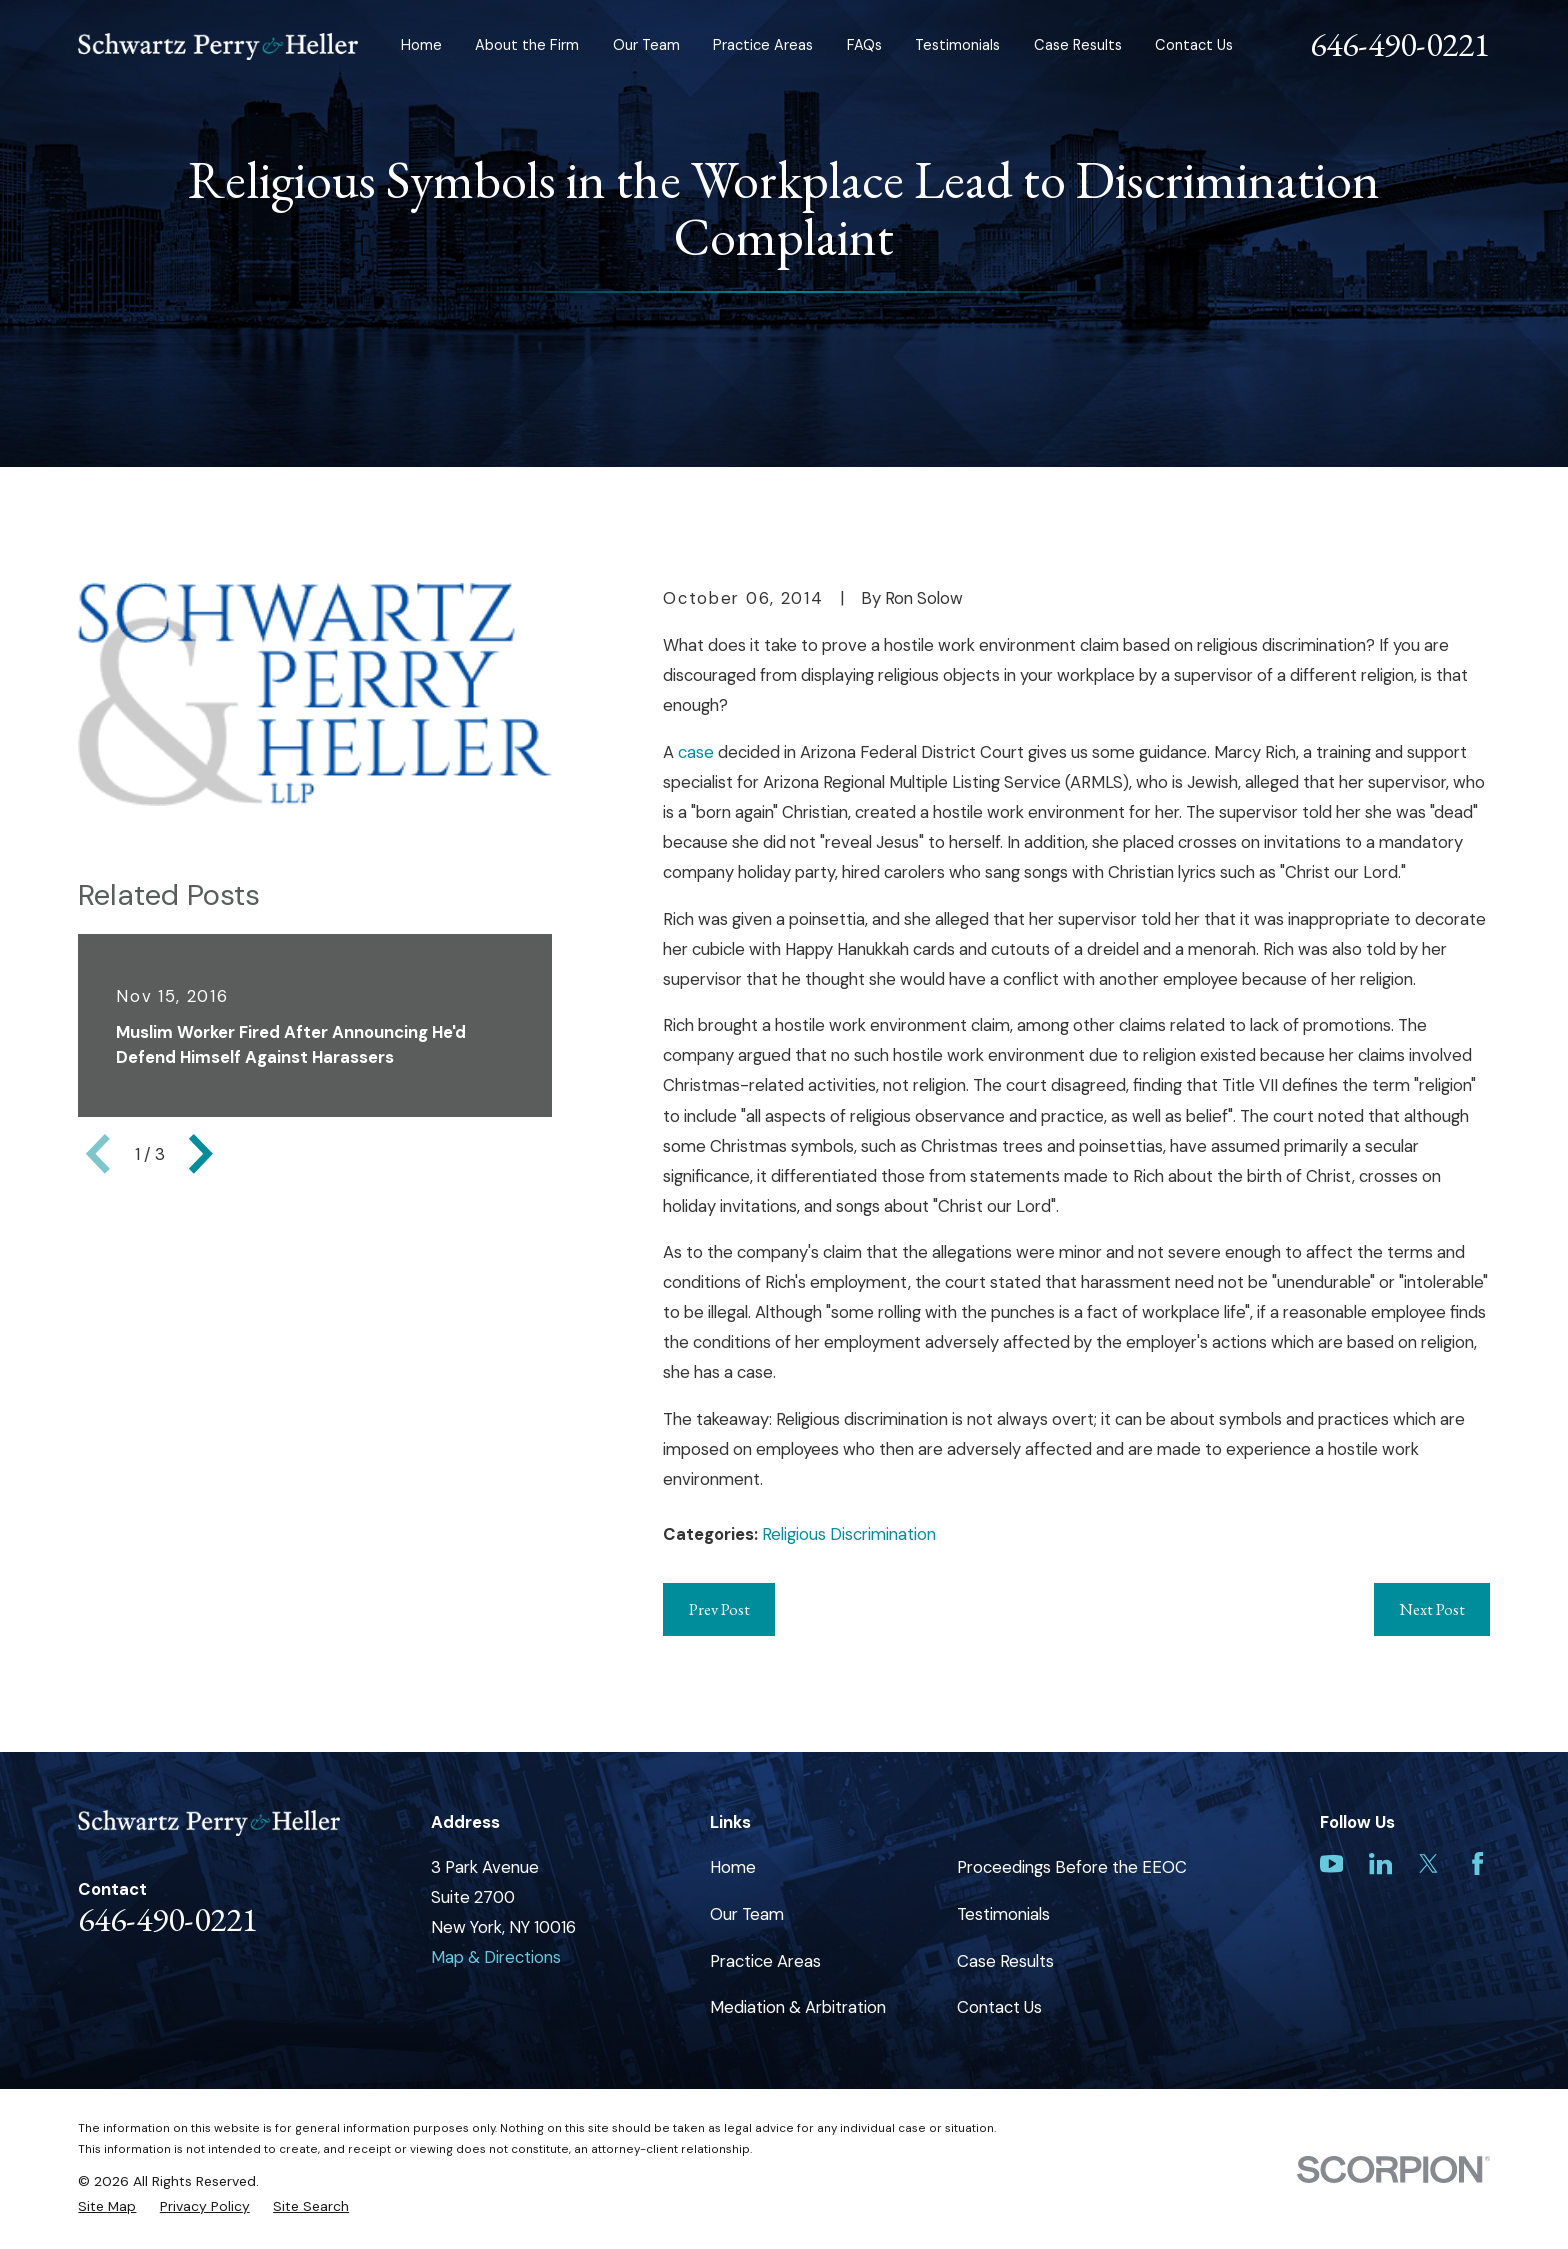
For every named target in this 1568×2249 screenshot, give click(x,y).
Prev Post (719, 1609)
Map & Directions (496, 1957)
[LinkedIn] (1380, 1863)
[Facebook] (1477, 1863)
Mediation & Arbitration (798, 2007)
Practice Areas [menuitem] (763, 45)
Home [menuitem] (421, 45)
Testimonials (1003, 1914)
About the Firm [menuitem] (527, 45)
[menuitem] (107, 2206)
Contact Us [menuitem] (1194, 45)
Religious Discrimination (849, 1534)
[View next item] (201, 1154)
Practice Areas (765, 1961)
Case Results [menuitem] (1078, 45)
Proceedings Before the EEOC (1072, 1867)
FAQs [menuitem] (864, 45)
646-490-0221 (1400, 44)
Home (733, 1867)
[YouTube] (1331, 1863)
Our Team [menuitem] (646, 45)
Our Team (747, 1914)
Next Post (1432, 1609)
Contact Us (999, 2007)
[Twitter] (1428, 1863)
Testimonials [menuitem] (957, 45)
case (698, 752)
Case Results (1005, 1961)
